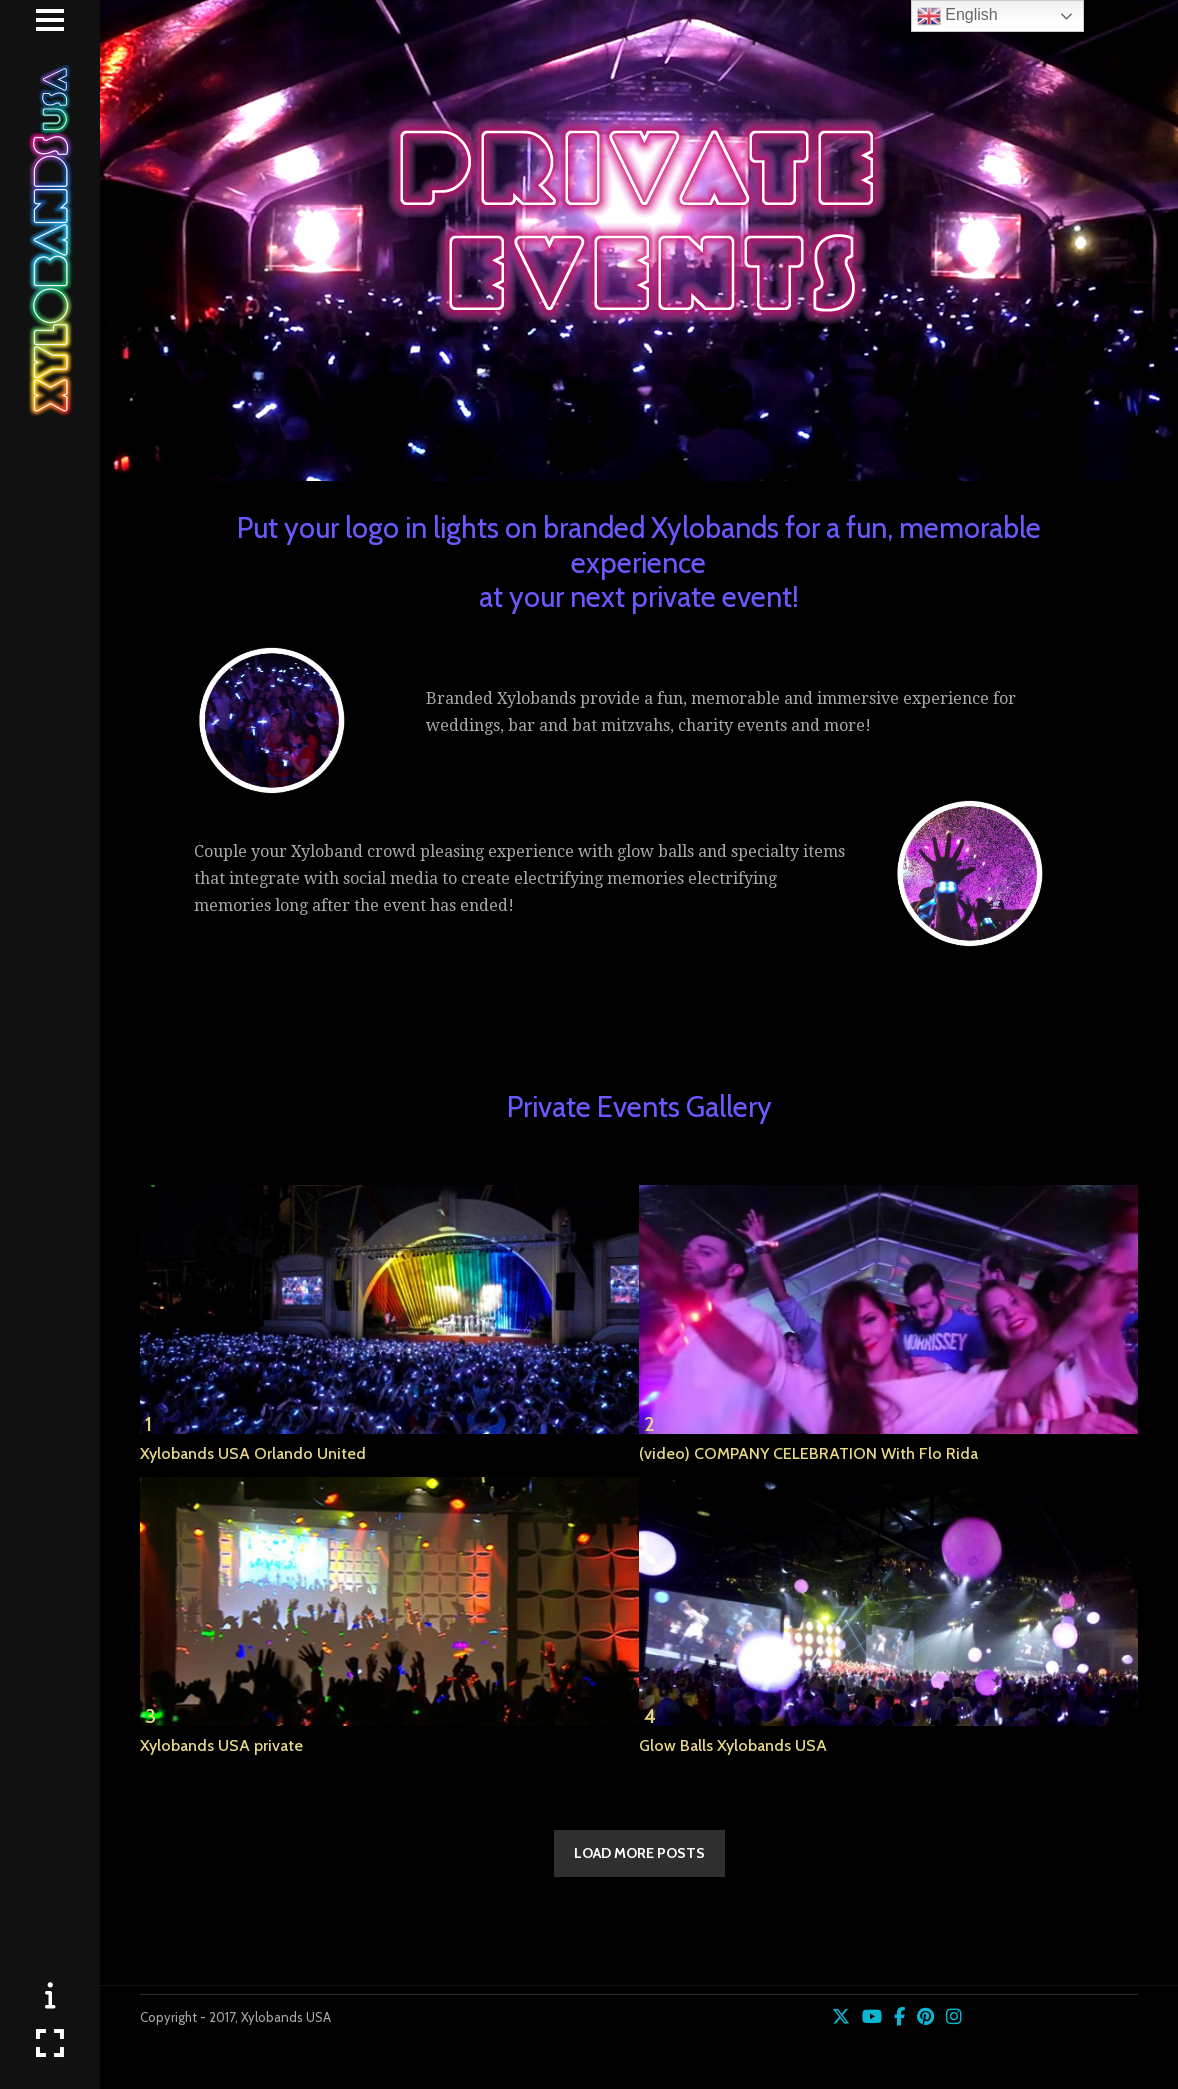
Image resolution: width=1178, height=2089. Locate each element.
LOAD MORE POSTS (639, 1853)
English (957, 16)
